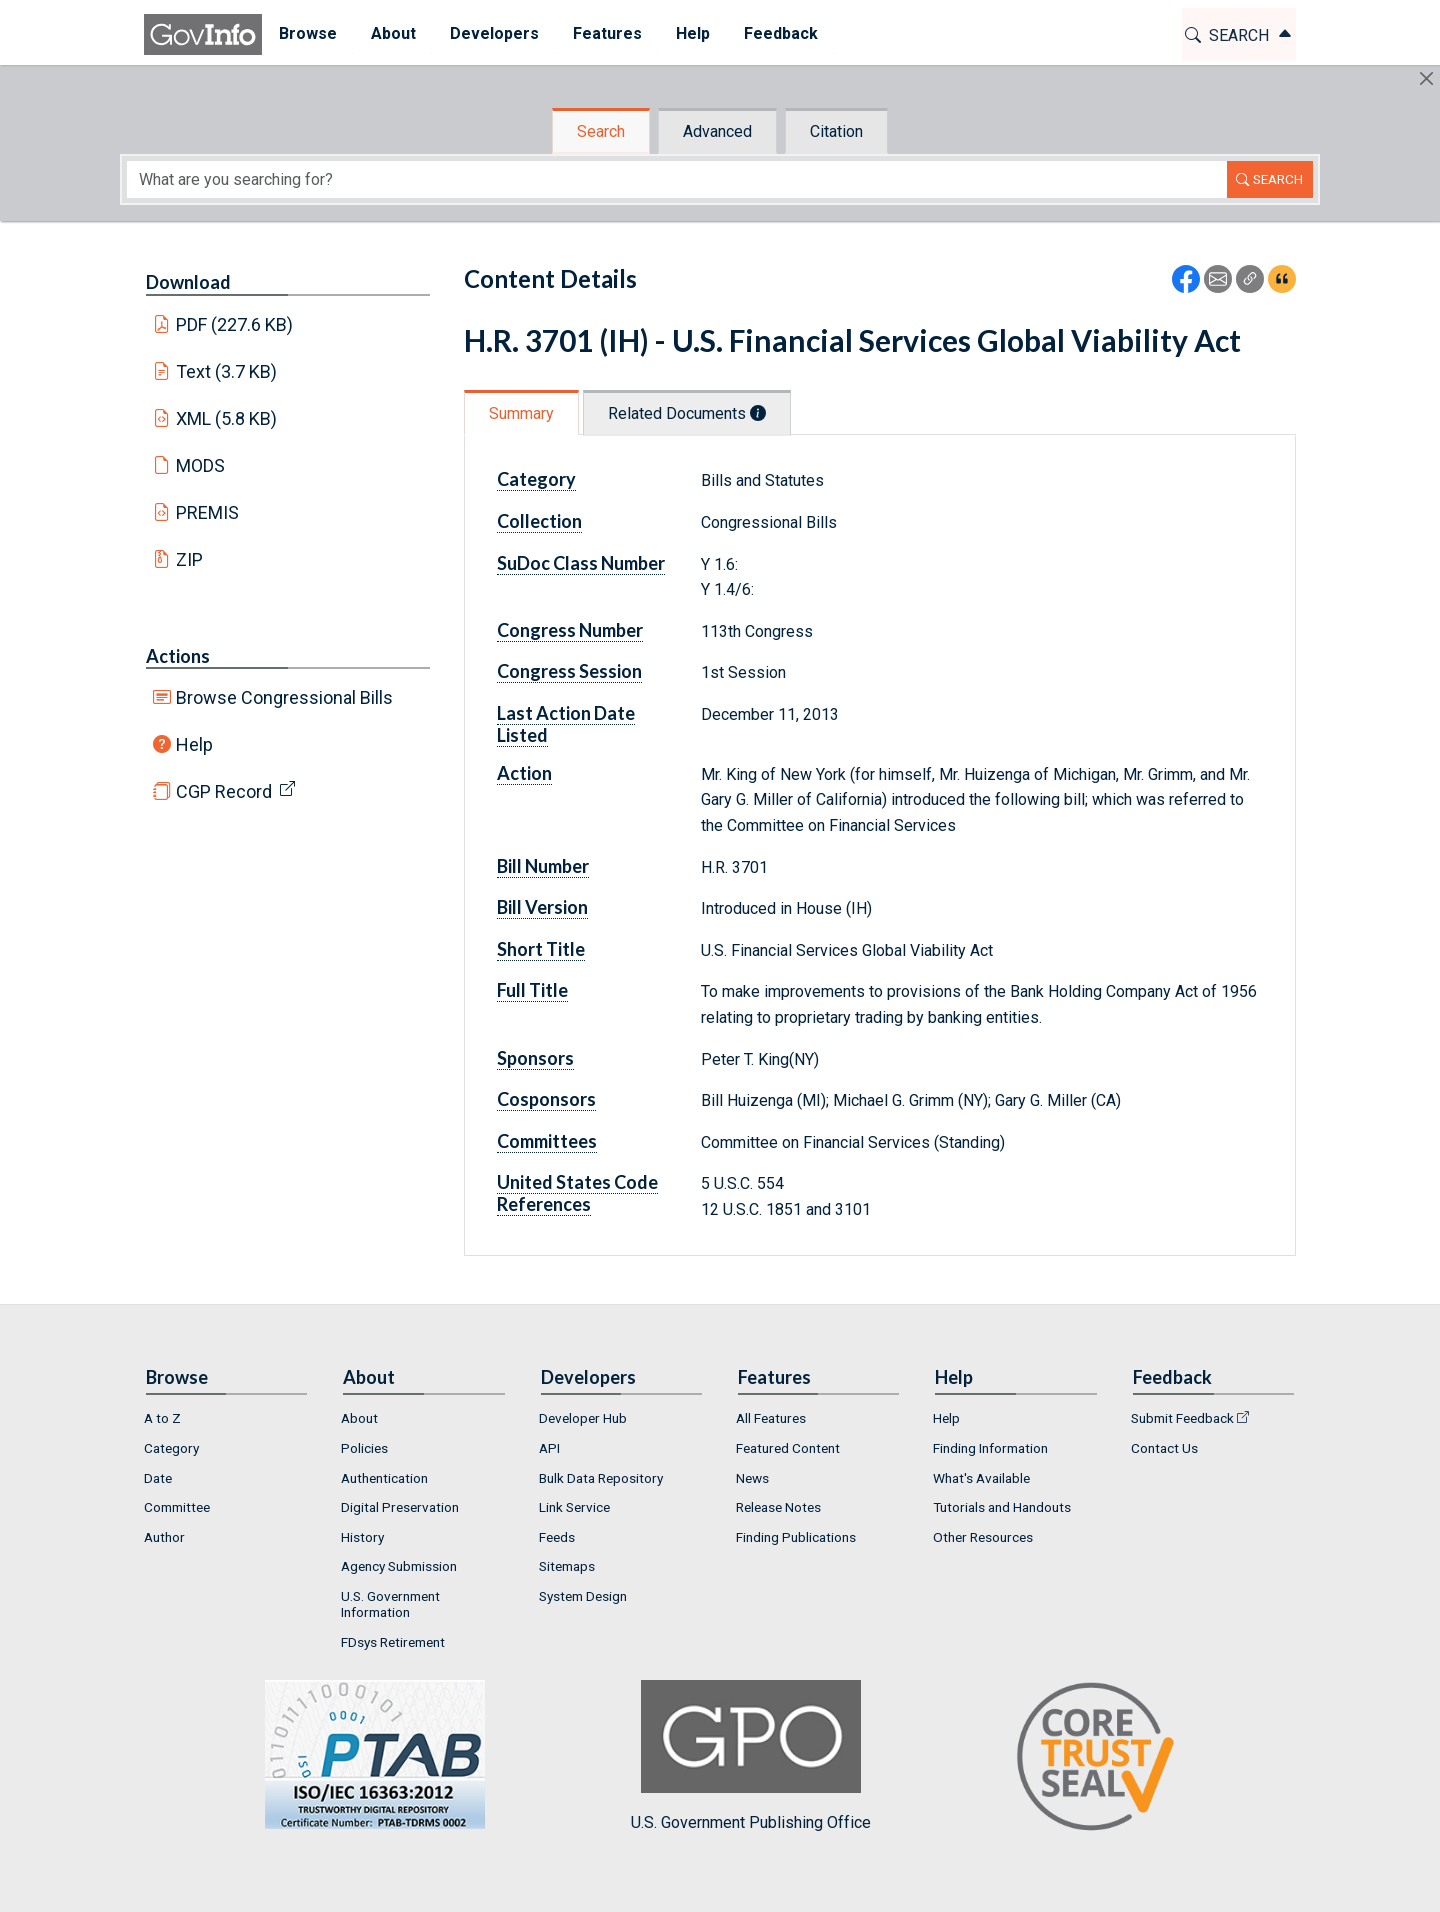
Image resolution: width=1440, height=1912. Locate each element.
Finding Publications (796, 1537)
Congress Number (570, 630)
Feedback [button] (781, 33)
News (752, 1478)
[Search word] (677, 179)
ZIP (189, 559)
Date (158, 1478)
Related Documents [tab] (687, 413)
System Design (583, 1596)
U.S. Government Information (390, 1604)
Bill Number (543, 866)
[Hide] (1426, 78)
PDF (235, 324)
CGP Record (224, 791)
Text (227, 371)
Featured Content (788, 1448)
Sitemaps (567, 1566)
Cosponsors (546, 1099)
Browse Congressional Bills (284, 697)
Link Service (574, 1507)
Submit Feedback (1182, 1418)
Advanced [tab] (717, 131)
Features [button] (607, 33)
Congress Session (569, 671)
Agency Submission (399, 1566)
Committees (547, 1141)
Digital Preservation (400, 1507)
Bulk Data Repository (601, 1478)
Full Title (532, 990)
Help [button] (693, 33)
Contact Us (1164, 1448)
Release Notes (778, 1507)
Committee (177, 1507)
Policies (364, 1448)
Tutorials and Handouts (1002, 1507)
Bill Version (542, 907)
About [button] (393, 33)
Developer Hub (583, 1418)
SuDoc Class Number (581, 563)
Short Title (541, 949)
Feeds (557, 1537)
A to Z (162, 1418)
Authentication (384, 1478)
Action (524, 773)
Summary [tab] (521, 413)
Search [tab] (601, 131)
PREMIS (207, 512)
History (362, 1537)
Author (164, 1537)
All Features (771, 1418)
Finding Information (990, 1448)
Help (194, 744)
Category (536, 479)
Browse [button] (308, 33)
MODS (200, 465)
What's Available (981, 1478)
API (549, 1448)
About (359, 1418)
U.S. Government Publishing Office (751, 1755)
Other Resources (983, 1537)
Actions (178, 656)
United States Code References (577, 1193)
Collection (539, 521)
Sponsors (535, 1058)
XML (227, 418)
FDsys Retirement (393, 1642)
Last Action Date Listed (566, 724)
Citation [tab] (836, 131)
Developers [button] (494, 33)
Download (188, 282)
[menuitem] (308, 34)
